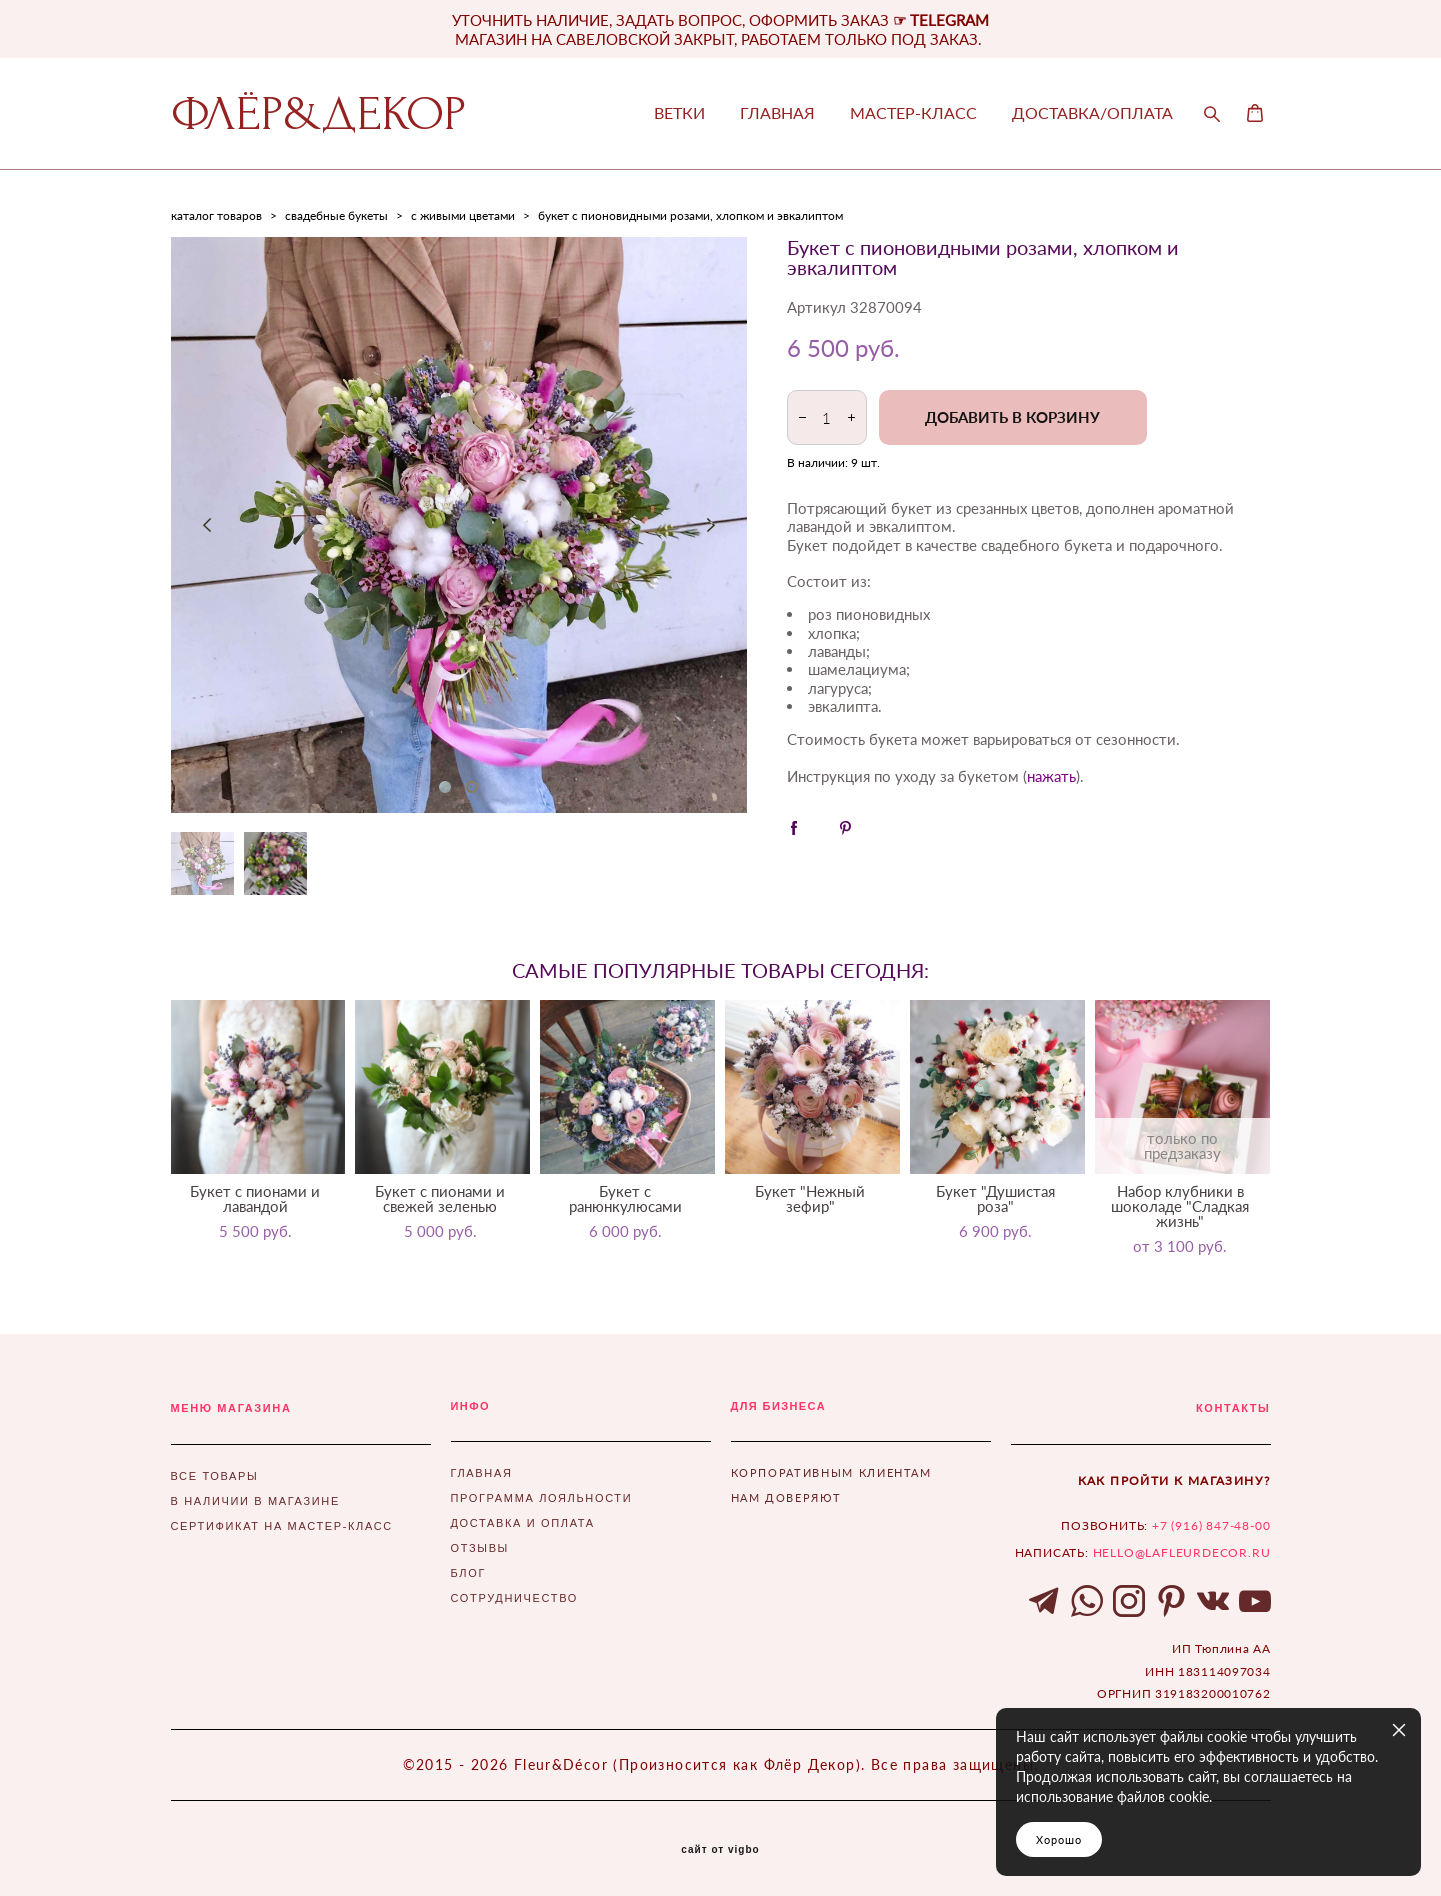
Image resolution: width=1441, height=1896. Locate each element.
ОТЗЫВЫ (480, 1548)
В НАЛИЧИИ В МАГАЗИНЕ (255, 1501)
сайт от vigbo (720, 1850)
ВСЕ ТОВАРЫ (215, 1476)
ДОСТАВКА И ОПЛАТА (523, 1523)
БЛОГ (469, 1573)
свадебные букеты (336, 215)
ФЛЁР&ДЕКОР (318, 114)
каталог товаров (216, 215)
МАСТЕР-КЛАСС (913, 113)
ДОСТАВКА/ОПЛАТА (1092, 113)
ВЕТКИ (679, 113)
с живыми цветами (463, 215)
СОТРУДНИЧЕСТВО (514, 1598)
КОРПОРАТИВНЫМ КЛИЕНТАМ (831, 1472)
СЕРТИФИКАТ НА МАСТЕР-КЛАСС (282, 1526)
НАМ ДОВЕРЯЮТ (786, 1497)
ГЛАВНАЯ (777, 113)
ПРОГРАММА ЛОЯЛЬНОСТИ (542, 1498)
